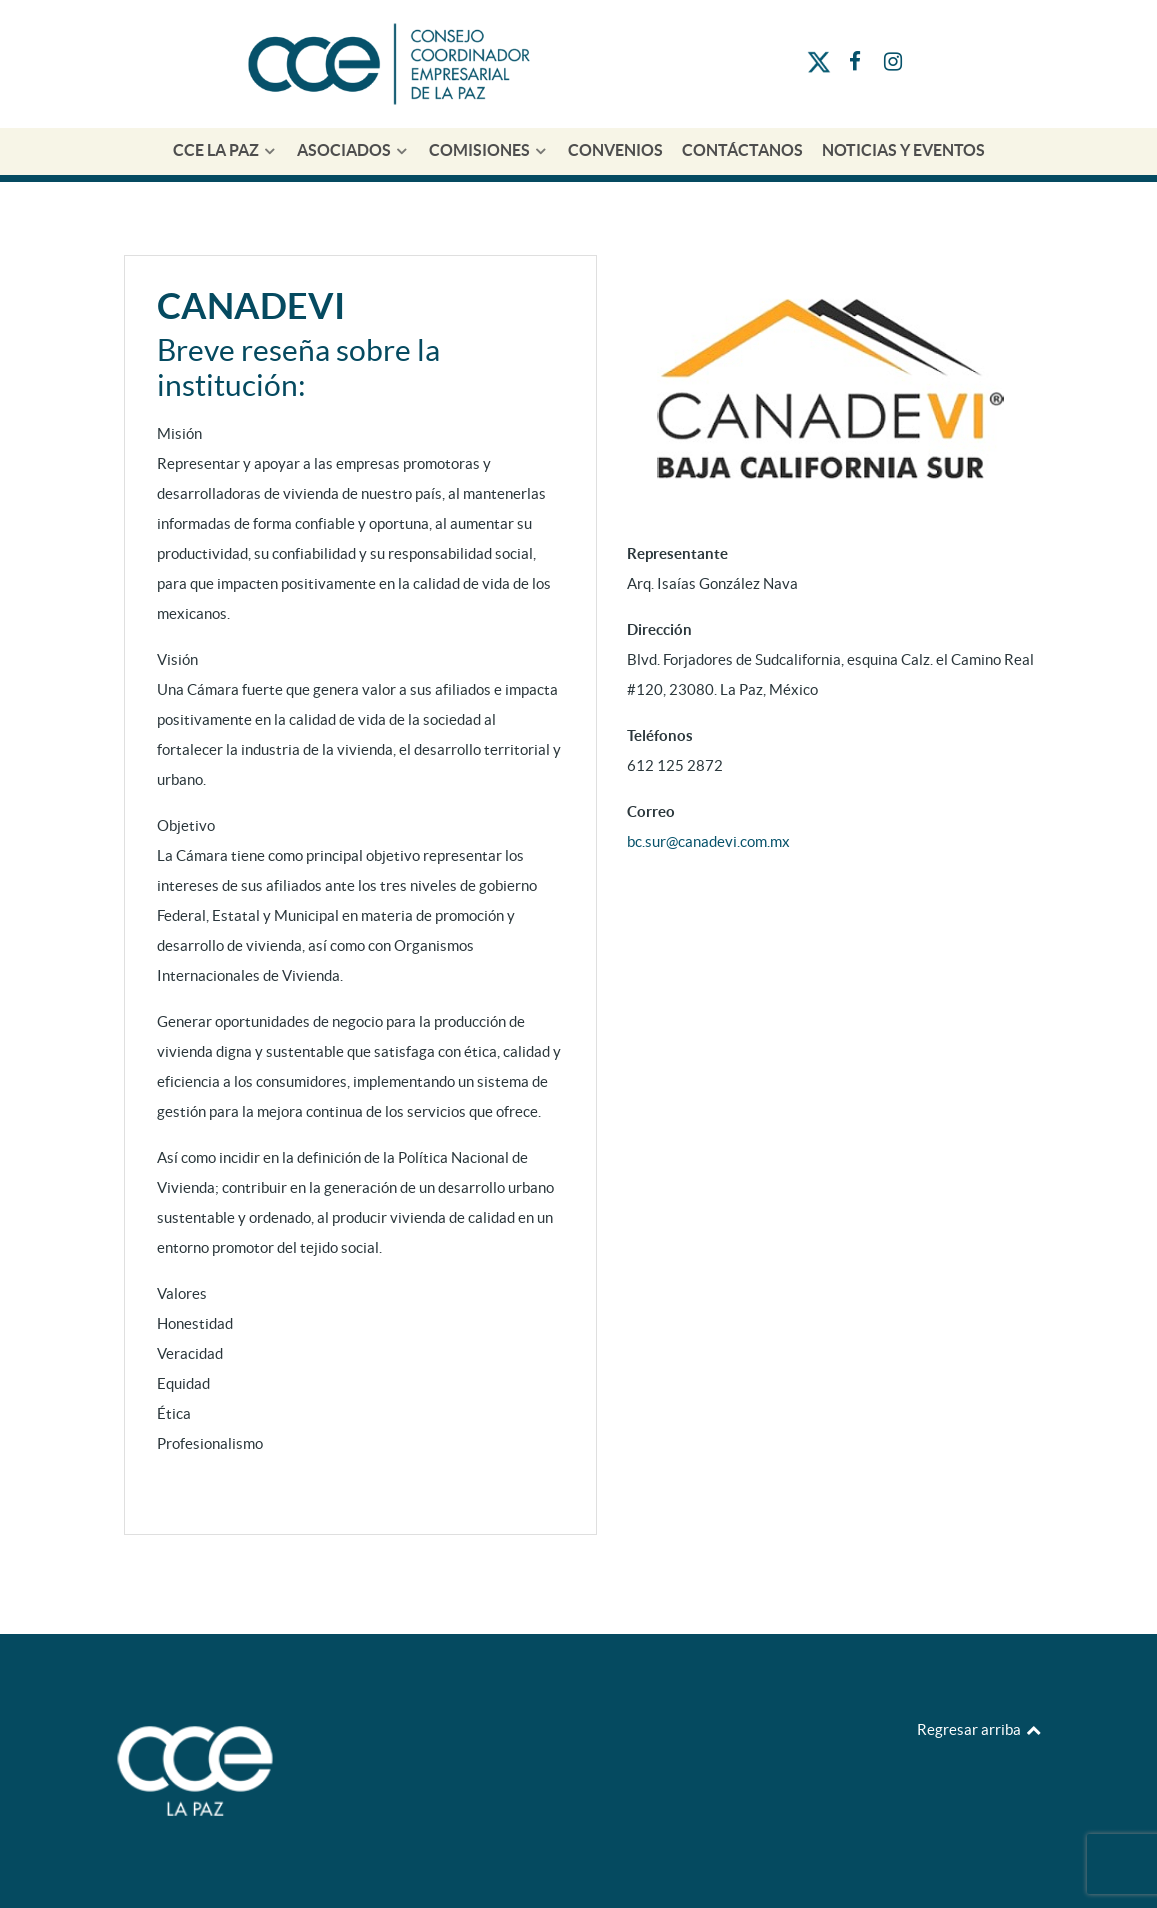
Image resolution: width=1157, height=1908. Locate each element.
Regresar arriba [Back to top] (980, 1729)
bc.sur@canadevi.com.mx (708, 841)
